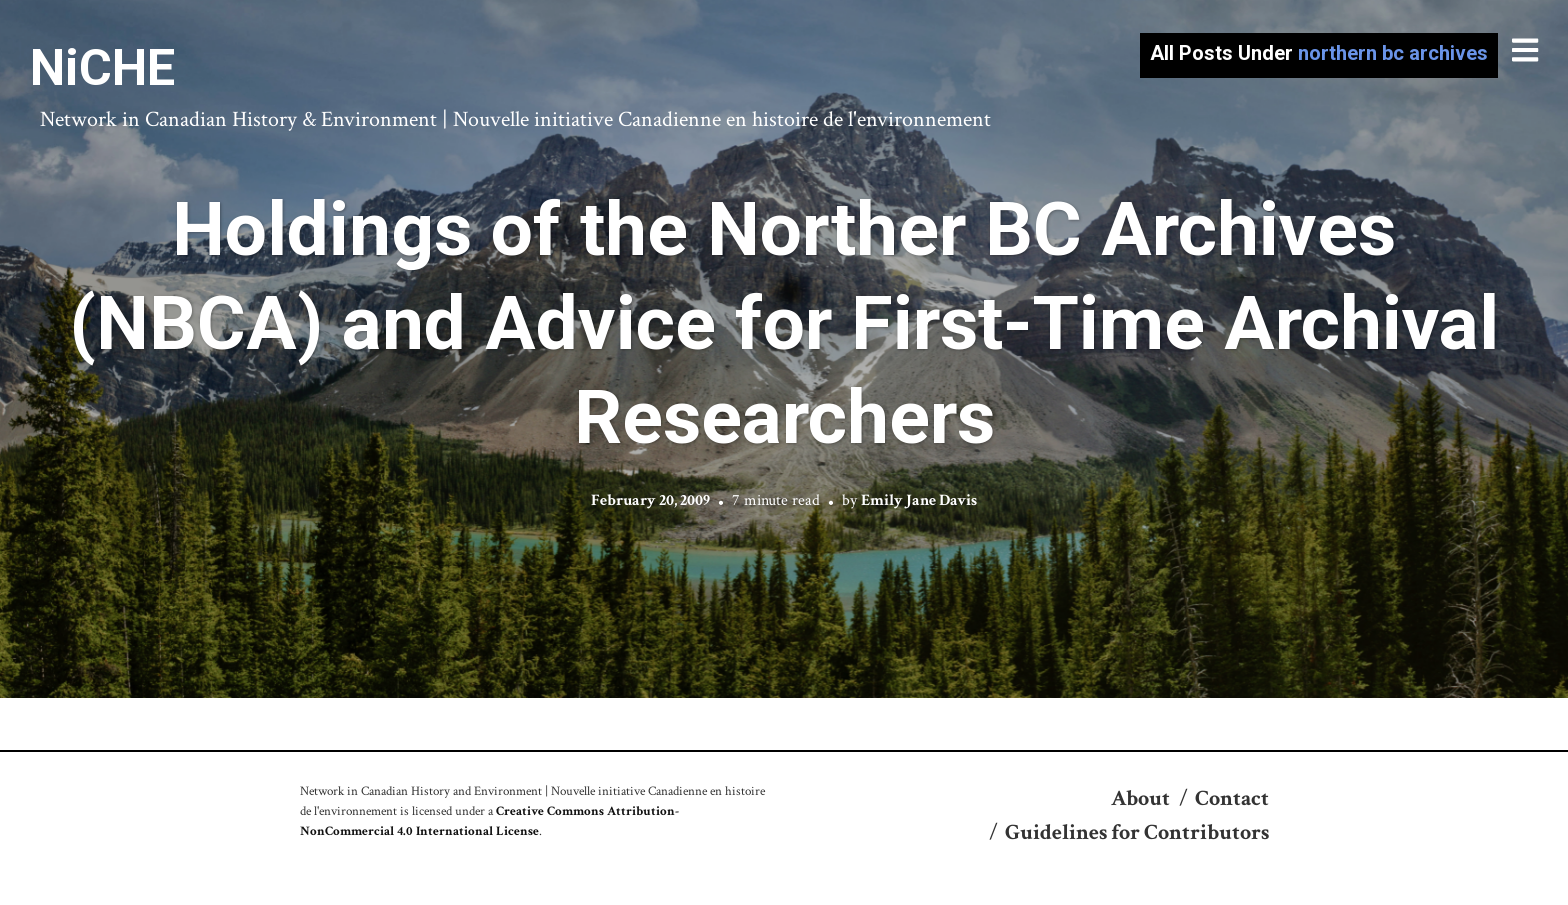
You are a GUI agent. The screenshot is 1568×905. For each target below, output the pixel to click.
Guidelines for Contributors (1137, 832)
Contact (1232, 798)
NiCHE (102, 68)
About (1140, 798)
